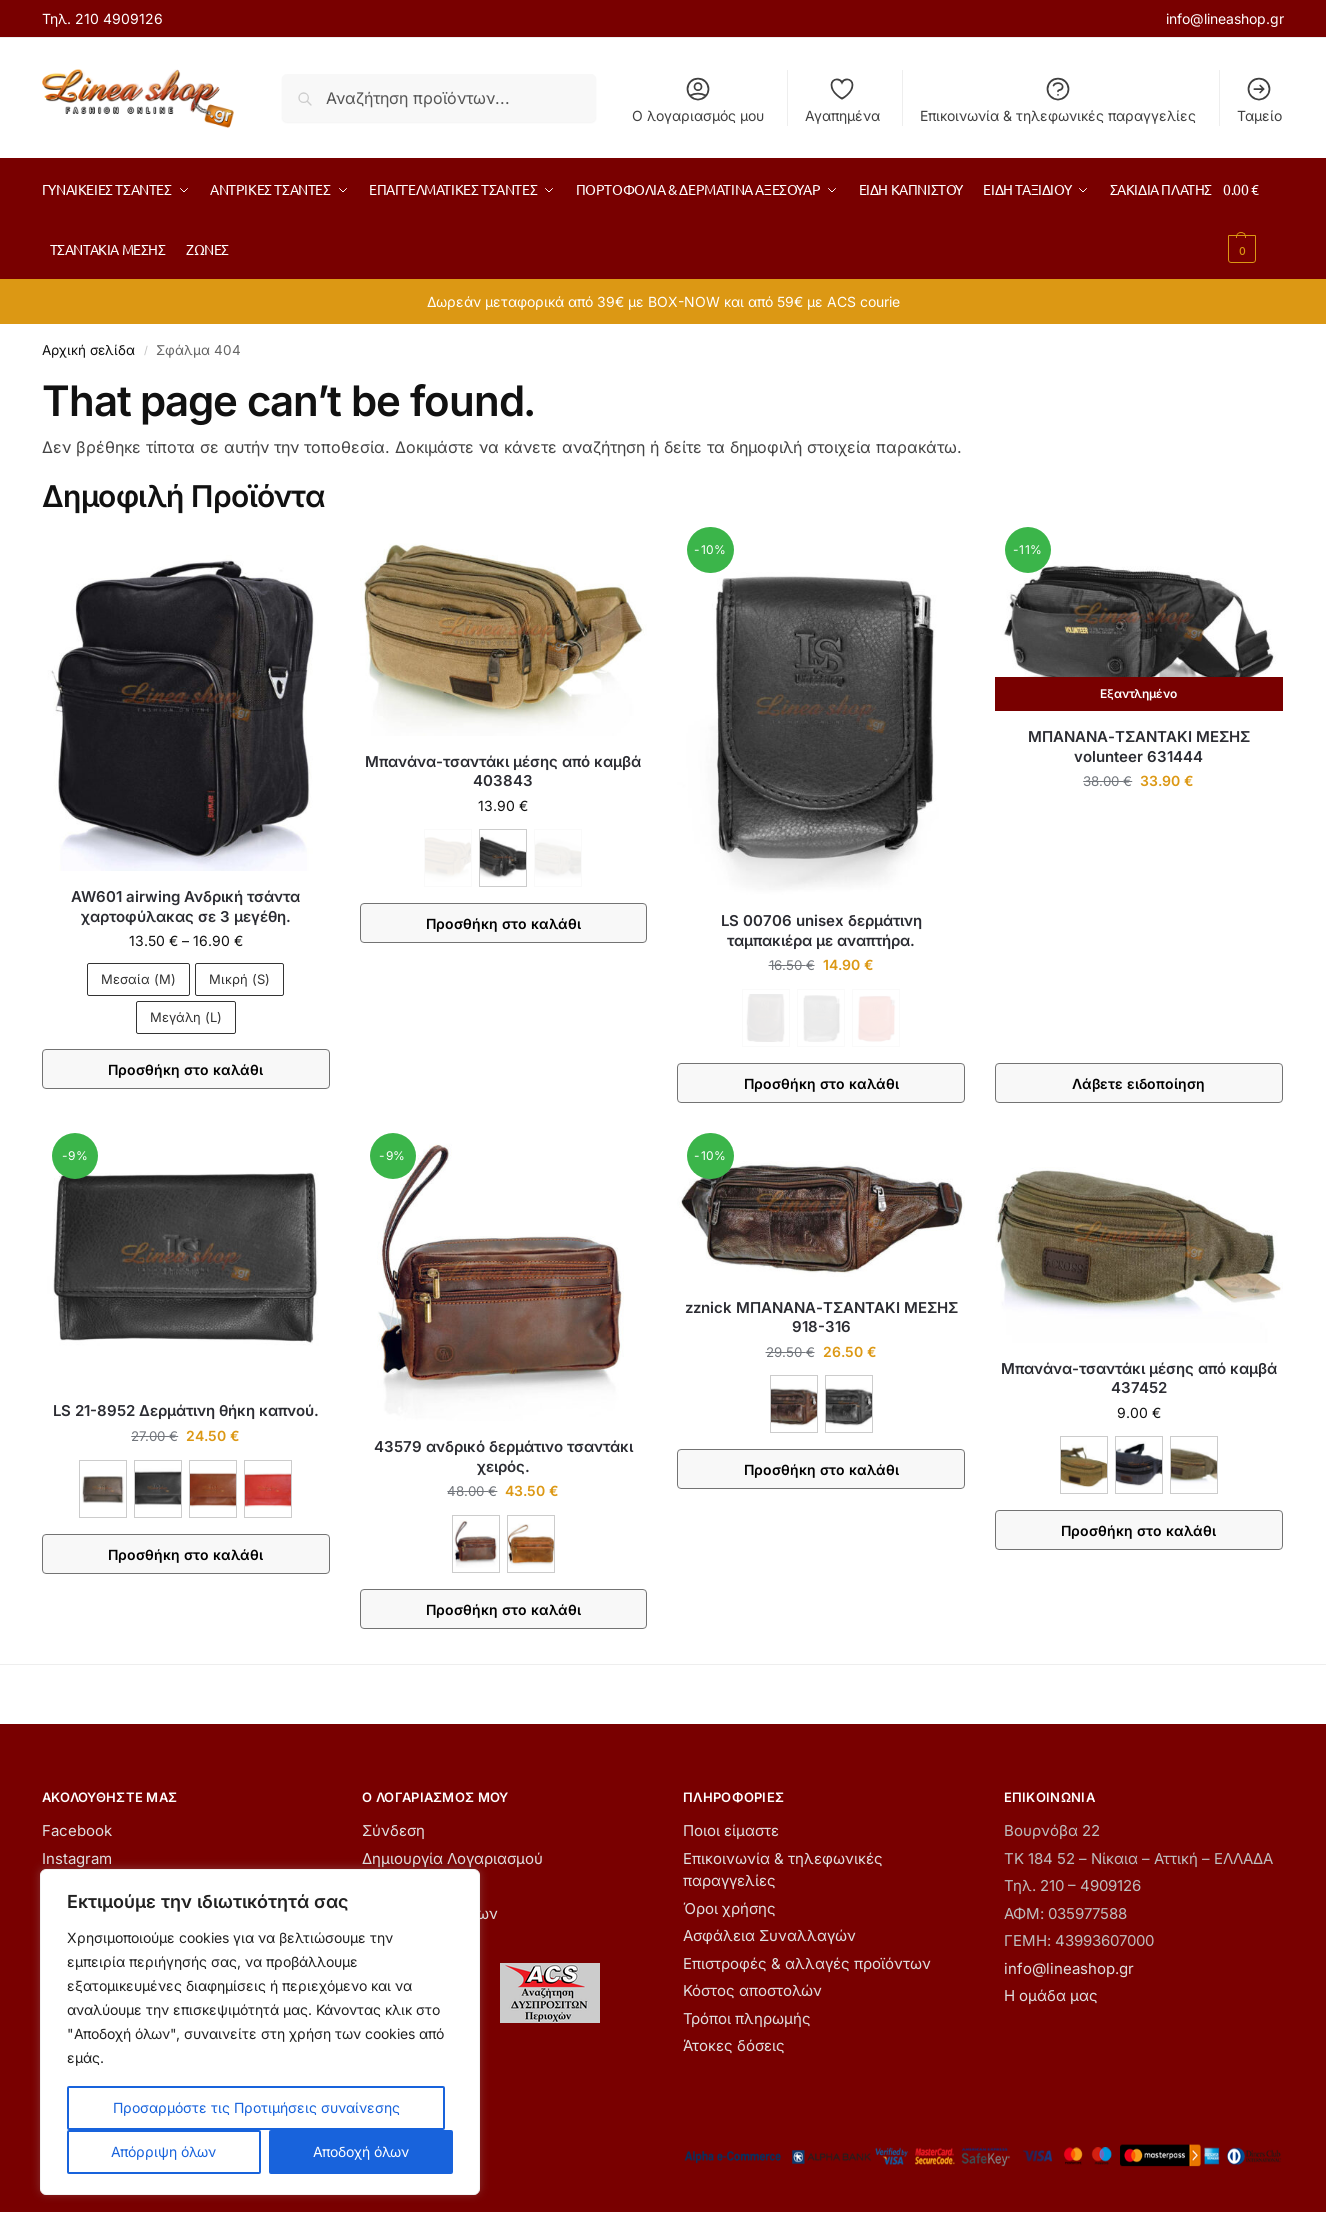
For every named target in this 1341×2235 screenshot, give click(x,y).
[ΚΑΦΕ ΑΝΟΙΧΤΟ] (213, 1489)
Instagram (77, 1858)
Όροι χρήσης (729, 1908)
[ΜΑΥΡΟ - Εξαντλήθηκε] (821, 1018)
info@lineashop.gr (1225, 18)
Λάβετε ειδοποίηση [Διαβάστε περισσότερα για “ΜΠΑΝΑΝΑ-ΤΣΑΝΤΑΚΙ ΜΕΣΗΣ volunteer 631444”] (1138, 1083)
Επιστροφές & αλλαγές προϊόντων (807, 1963)
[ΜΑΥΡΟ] (503, 858)
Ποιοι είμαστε (731, 1830)
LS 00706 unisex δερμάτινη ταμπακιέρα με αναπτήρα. (821, 930)
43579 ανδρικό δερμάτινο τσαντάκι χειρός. (503, 1456)
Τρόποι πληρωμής (747, 2018)
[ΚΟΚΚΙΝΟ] (268, 1489)
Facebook (77, 1830)
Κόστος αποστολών (752, 1990)
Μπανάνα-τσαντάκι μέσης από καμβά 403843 (503, 771)
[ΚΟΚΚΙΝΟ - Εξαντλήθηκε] (876, 1018)
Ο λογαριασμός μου (698, 99)
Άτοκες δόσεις (734, 2045)
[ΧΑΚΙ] (1194, 1465)
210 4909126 (119, 18)
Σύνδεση (393, 1830)
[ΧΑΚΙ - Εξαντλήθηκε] (558, 858)
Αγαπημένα (842, 99)
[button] (1253, 219)
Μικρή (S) (239, 979)
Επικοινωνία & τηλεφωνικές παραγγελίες (1058, 99)
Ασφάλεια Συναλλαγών (769, 1935)
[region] (260, 2032)
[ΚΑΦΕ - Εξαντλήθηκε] (448, 858)
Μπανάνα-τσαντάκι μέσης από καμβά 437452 (1139, 1378)
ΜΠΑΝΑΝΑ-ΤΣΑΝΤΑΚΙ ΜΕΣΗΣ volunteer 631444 (1139, 746)
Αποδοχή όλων (361, 2151)
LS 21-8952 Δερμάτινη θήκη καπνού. (186, 1410)
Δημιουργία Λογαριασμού (452, 1858)
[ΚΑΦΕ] (103, 1489)
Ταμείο (1259, 99)
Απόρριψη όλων (163, 2151)
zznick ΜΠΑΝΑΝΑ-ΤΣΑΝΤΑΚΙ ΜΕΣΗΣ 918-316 (821, 1317)
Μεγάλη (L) (186, 1017)
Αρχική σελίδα (88, 350)
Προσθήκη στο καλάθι (185, 1069)
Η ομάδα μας (1051, 1995)
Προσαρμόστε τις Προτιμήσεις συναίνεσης (256, 2107)
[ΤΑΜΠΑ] (531, 1544)
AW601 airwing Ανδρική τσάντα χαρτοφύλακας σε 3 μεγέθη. (185, 906)
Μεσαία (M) (138, 979)
